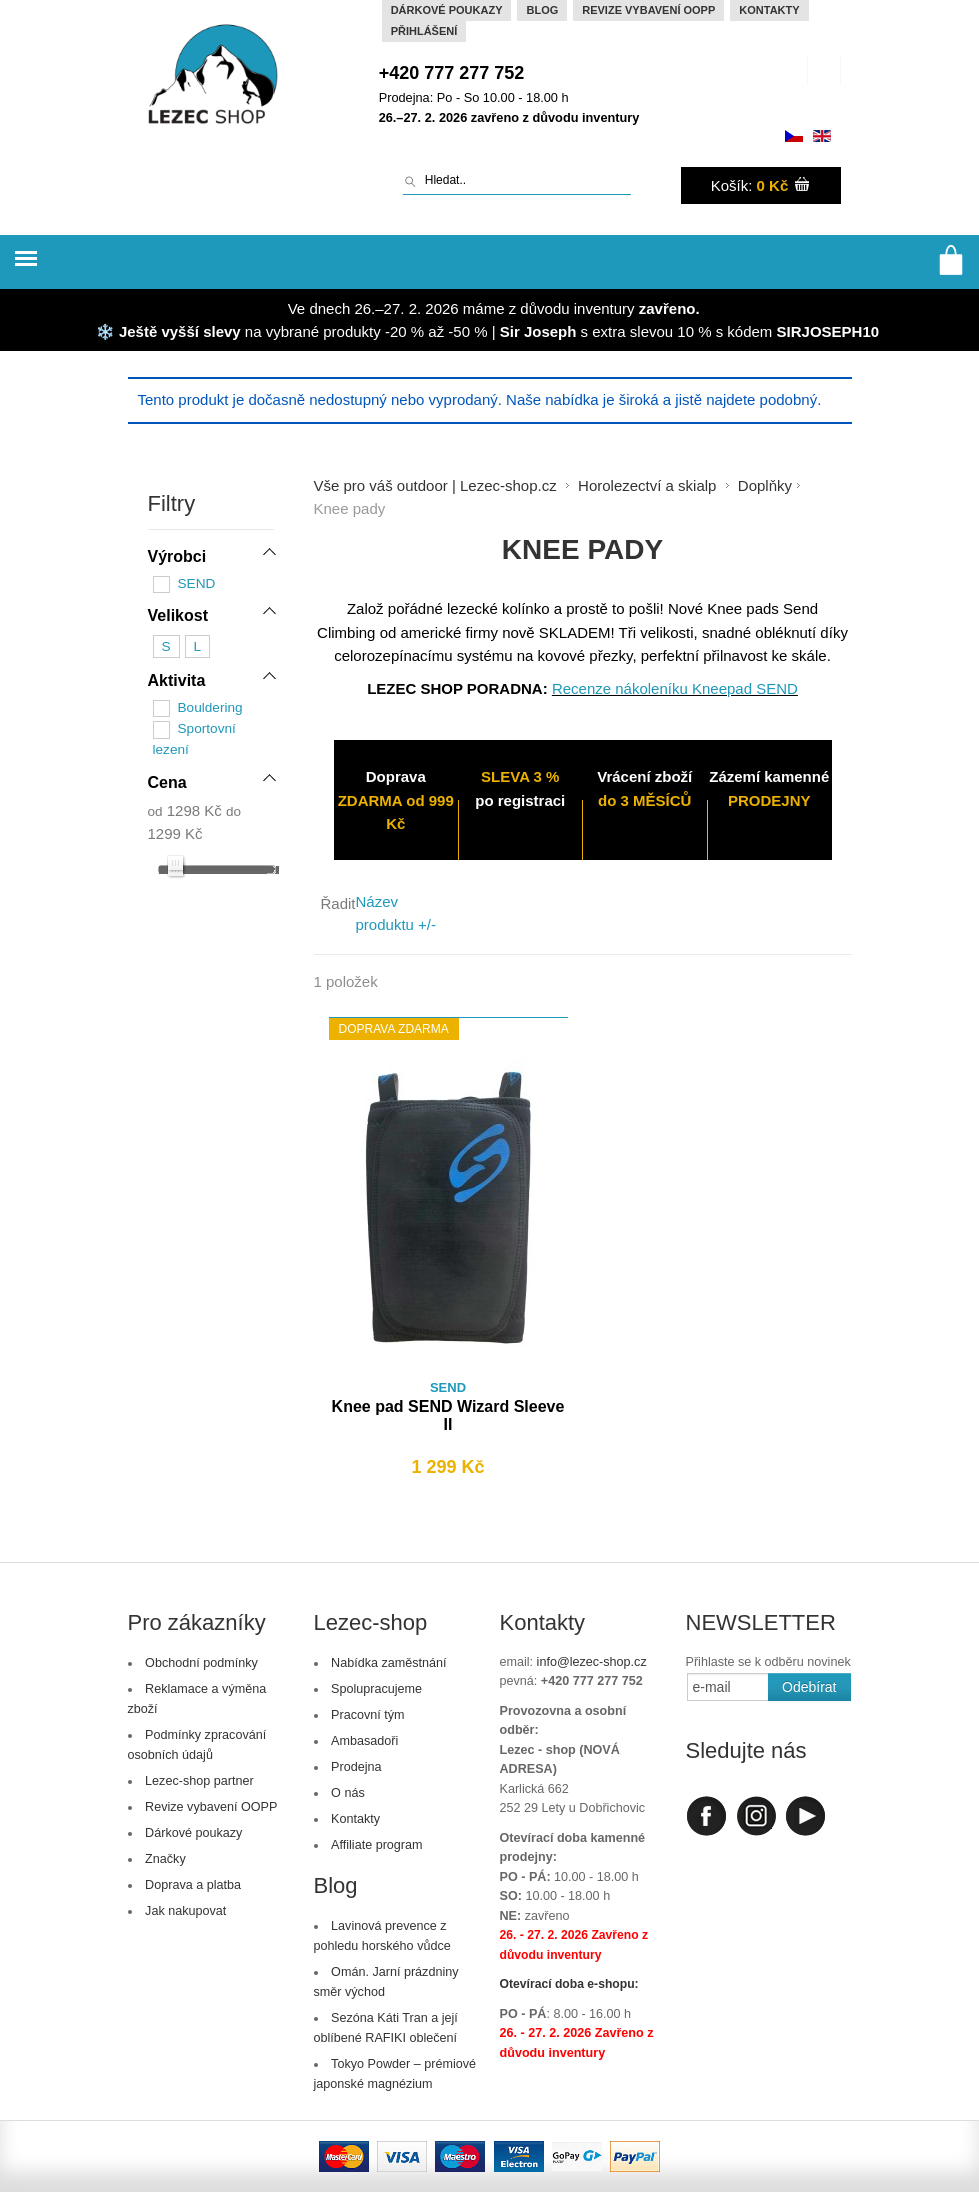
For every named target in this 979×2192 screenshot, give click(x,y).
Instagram (756, 1816)
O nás (348, 1793)
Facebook (706, 1816)
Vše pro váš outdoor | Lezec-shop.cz (435, 485)
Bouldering (210, 706)
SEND (197, 583)
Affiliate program (376, 1845)
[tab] (211, 559)
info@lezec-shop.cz (592, 1662)
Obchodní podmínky (201, 1663)
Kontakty (769, 10)
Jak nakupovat (185, 1911)
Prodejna (356, 1767)
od (155, 809)
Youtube (806, 1816)
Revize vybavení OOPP (648, 10)
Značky (165, 1859)
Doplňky (765, 485)
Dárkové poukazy (447, 10)
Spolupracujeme (376, 1689)
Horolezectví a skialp (647, 485)
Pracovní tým (367, 1715)
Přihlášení (424, 31)
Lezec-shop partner (199, 1781)
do (233, 809)
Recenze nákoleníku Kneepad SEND (675, 688)
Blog (542, 10)
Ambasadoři (364, 1741)
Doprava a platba (193, 1885)
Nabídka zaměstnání (389, 1663)
